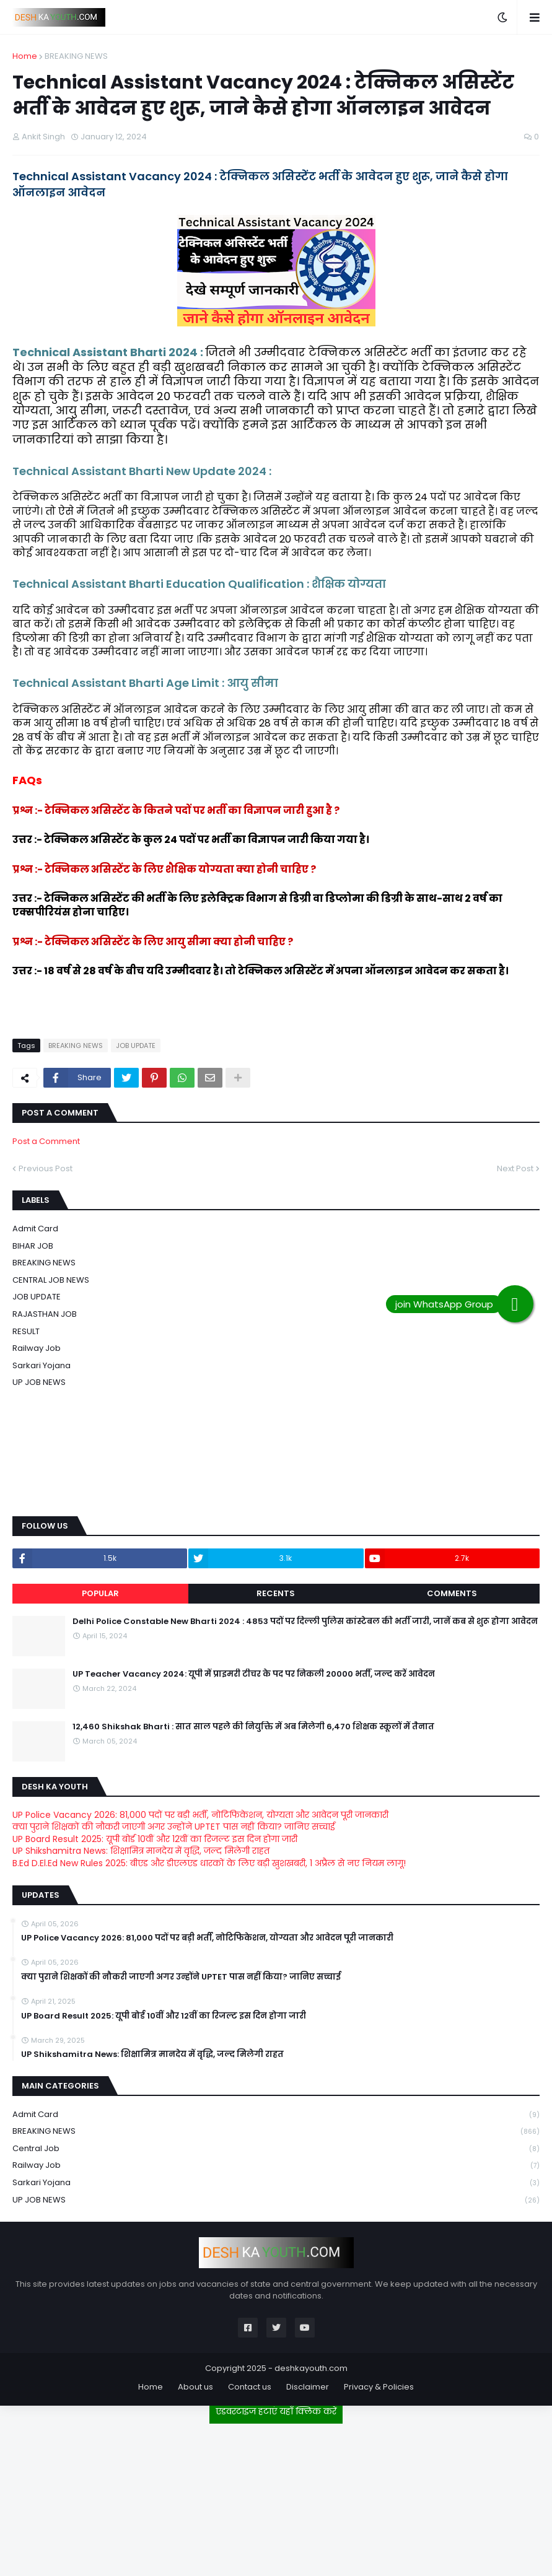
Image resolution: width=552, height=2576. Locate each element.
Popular (100, 1593)
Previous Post (45, 1168)
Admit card (35, 1228)
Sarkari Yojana (41, 1365)
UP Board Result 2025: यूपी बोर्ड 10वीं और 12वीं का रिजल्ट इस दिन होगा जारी (154, 1839)
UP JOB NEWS (39, 1382)
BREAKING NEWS (76, 56)
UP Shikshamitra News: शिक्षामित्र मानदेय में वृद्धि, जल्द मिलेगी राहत (140, 1851)
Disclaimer (307, 2387)
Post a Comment (46, 1141)
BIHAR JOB (32, 1246)
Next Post (515, 1168)
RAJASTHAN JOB (44, 1314)
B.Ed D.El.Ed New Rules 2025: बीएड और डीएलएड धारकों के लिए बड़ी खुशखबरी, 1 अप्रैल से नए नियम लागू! (209, 1863)
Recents (275, 1593)
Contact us (249, 2387)
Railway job (36, 1348)
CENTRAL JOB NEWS (50, 1280)
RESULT (26, 1331)
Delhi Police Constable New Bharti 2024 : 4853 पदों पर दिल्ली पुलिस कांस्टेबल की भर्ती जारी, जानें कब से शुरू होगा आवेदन (305, 1621)
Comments (452, 1593)
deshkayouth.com (311, 2368)
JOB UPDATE (136, 1045)
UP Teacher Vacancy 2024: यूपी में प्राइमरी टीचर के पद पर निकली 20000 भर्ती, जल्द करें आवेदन (253, 1674)
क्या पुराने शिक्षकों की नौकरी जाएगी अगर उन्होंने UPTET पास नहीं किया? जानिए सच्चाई (173, 1826)
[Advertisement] (276, 2494)
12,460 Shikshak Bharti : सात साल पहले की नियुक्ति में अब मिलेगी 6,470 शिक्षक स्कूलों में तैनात (253, 1726)
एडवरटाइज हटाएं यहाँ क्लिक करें (276, 2411)
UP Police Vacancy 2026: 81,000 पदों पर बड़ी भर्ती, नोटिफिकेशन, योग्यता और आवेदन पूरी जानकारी (200, 1815)
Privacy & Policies (379, 2387)
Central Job (276, 2148)
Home (24, 56)
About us (195, 2387)
